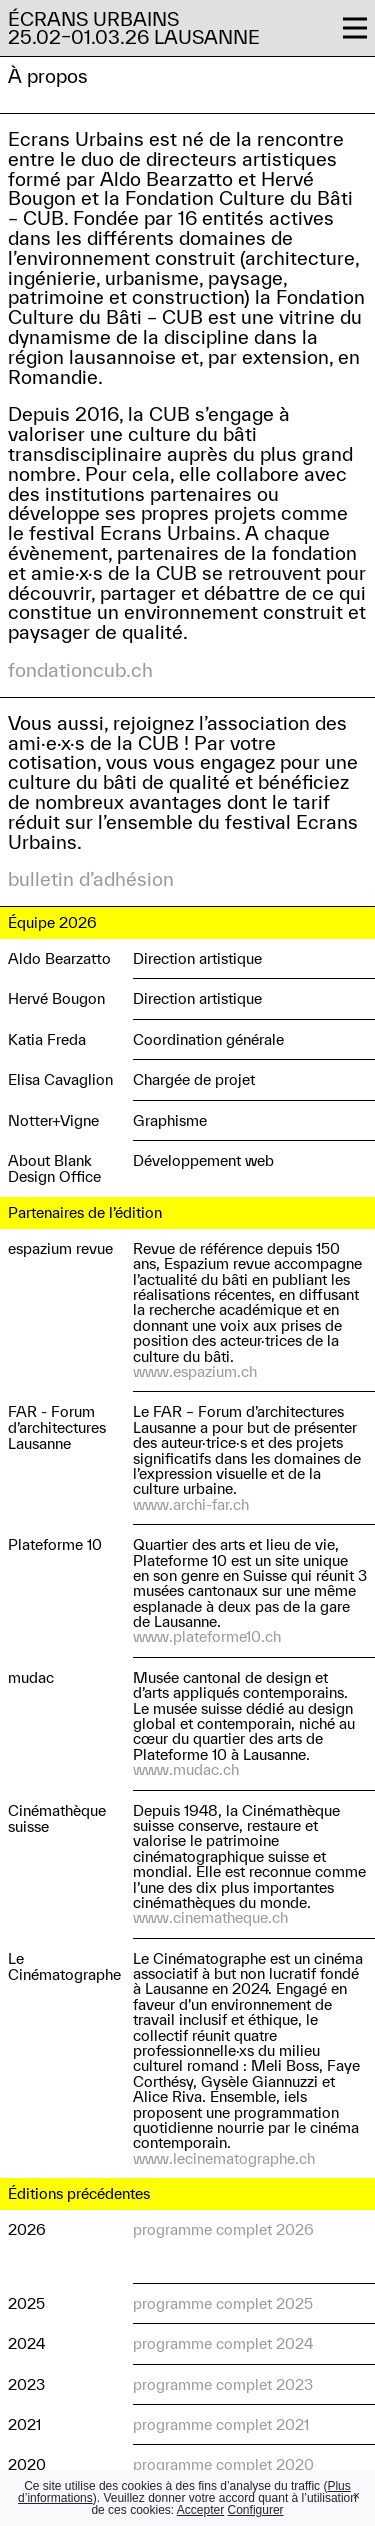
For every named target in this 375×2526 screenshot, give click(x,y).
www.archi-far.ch (191, 1504)
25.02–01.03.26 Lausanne (134, 37)
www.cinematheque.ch (210, 1917)
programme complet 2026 (223, 2229)
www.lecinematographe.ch (224, 2158)
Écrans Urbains (93, 19)
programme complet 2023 (223, 2384)
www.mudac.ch (186, 1769)
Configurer (256, 2510)
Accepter (200, 2510)
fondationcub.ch (80, 670)
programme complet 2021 (221, 2424)
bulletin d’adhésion (91, 879)
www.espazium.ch (195, 1371)
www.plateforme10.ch (207, 1636)
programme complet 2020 (223, 2464)
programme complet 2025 (223, 2303)
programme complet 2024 (223, 2343)
